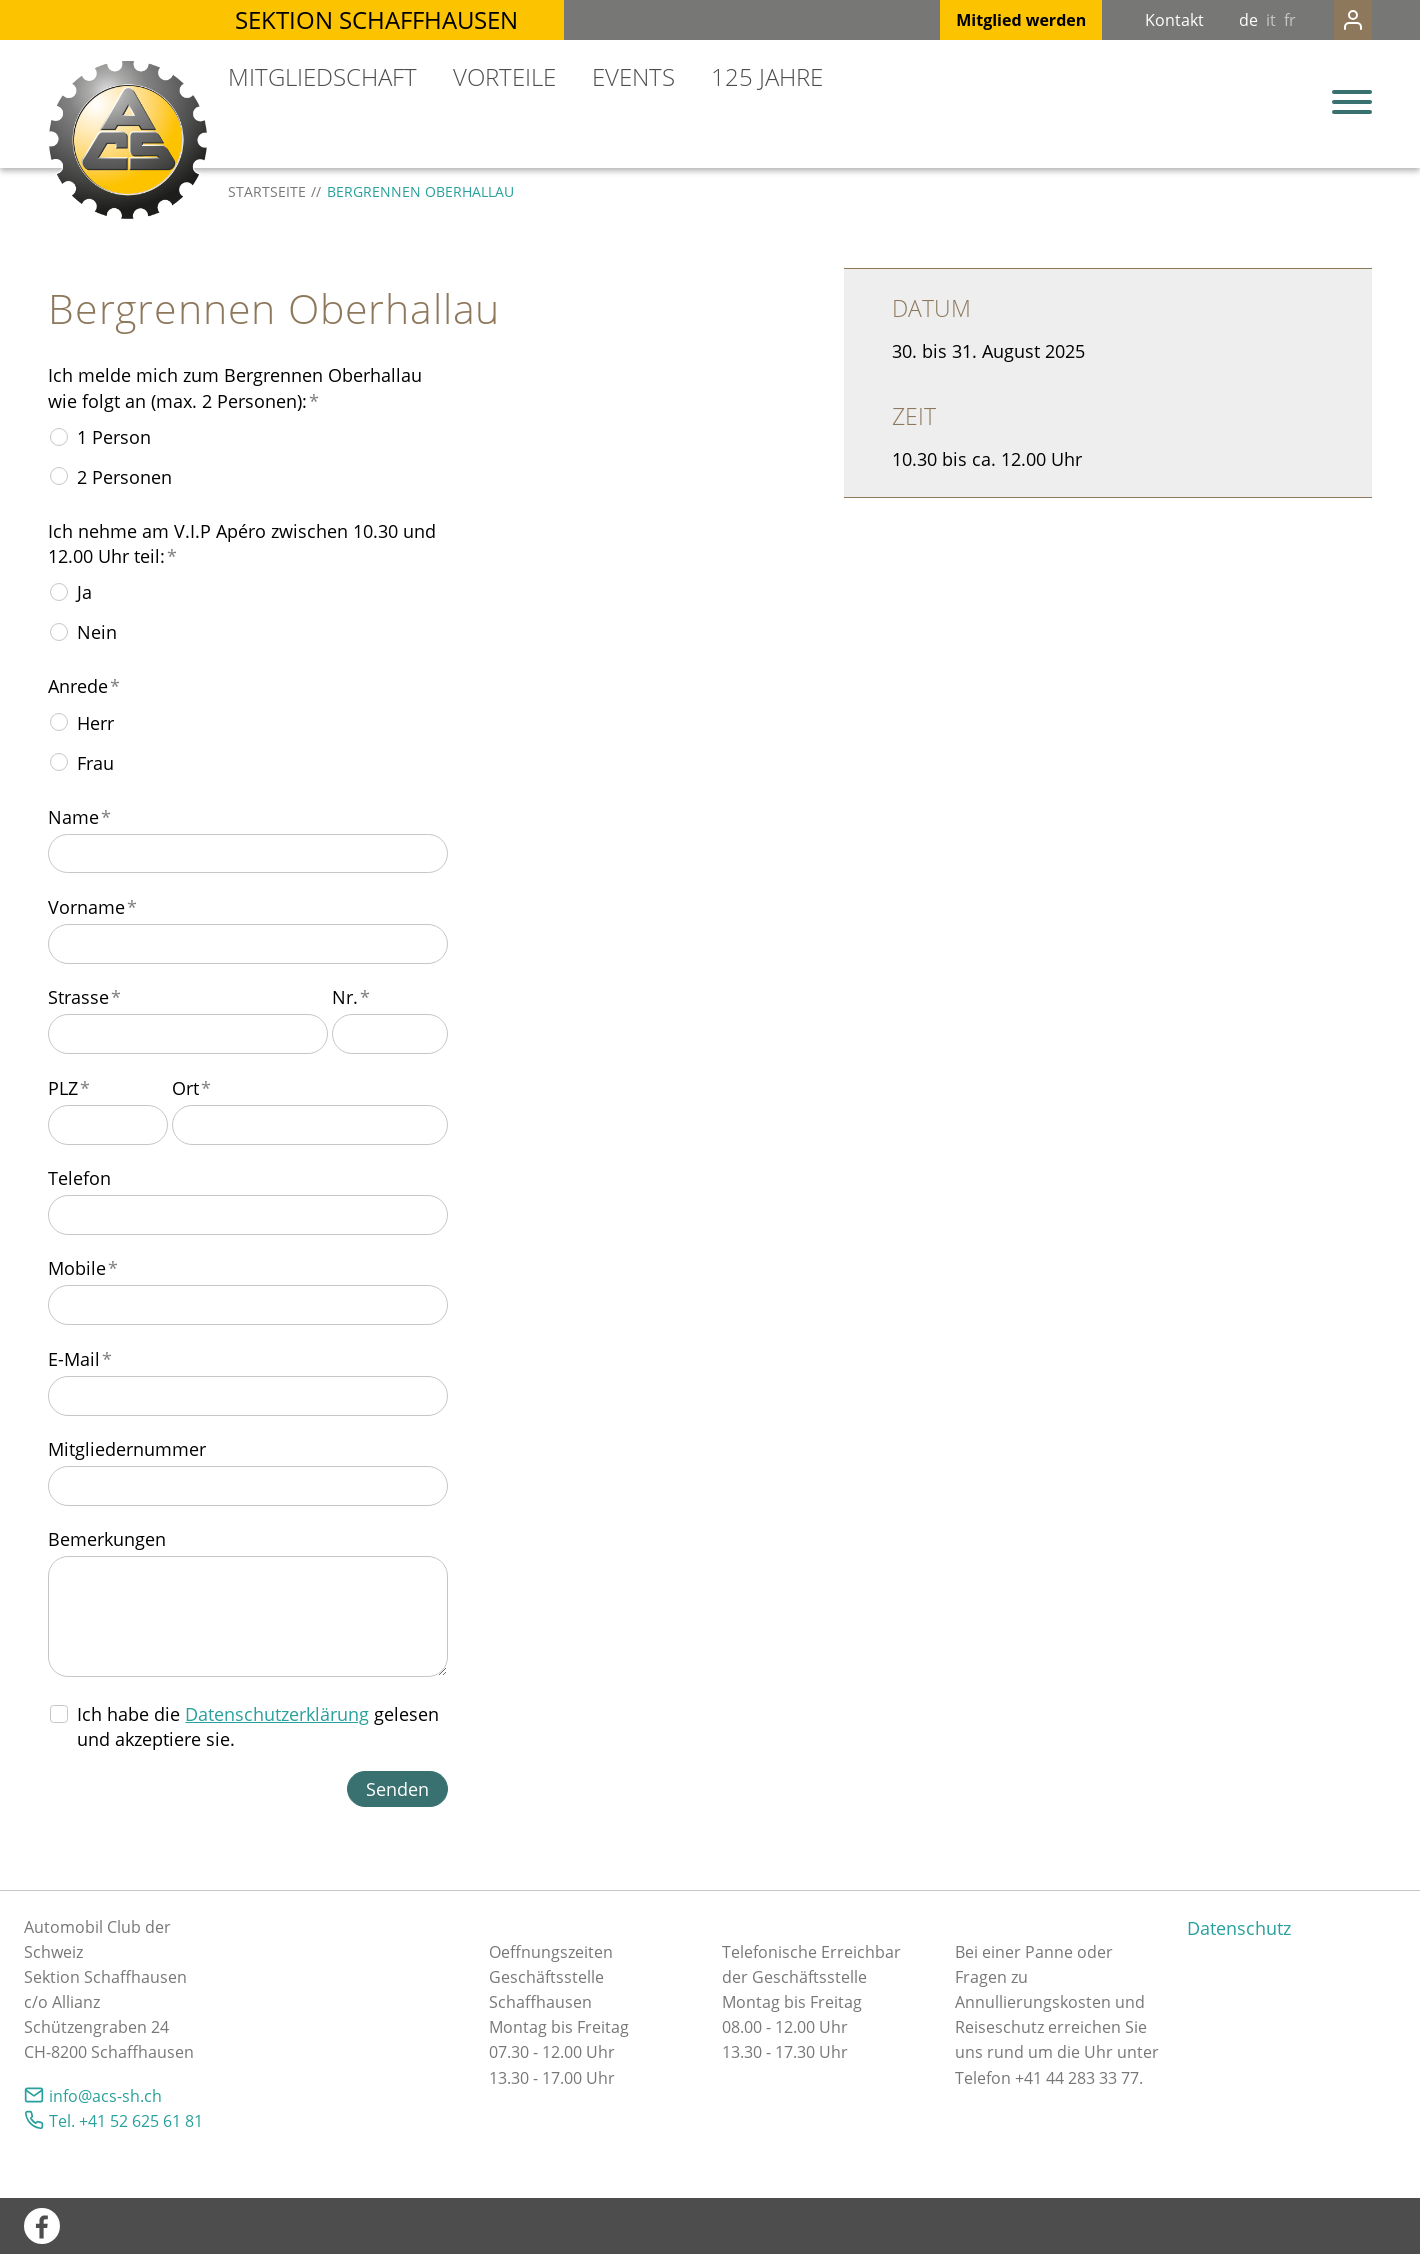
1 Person (114, 437)
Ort (191, 1088)
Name (79, 817)
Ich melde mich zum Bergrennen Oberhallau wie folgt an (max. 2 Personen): (235, 387)
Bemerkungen (107, 1539)
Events (633, 76)
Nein (97, 632)
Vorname (92, 907)
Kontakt (1134, 20)
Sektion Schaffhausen (376, 19)
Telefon (79, 1178)
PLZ (69, 1088)
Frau (95, 763)
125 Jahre (767, 76)
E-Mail (80, 1359)
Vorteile (504, 76)
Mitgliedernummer (127, 1449)
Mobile (83, 1268)
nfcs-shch (105, 2096)
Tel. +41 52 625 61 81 (126, 2121)
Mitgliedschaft (322, 76)
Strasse (84, 997)
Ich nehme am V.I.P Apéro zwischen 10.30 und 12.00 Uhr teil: (242, 543)
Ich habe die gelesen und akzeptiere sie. (258, 1726)
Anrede (84, 686)
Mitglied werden (981, 20)
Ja (84, 592)
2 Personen (124, 477)
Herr (95, 723)
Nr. (351, 997)
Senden (397, 1789)
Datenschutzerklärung (277, 1714)
